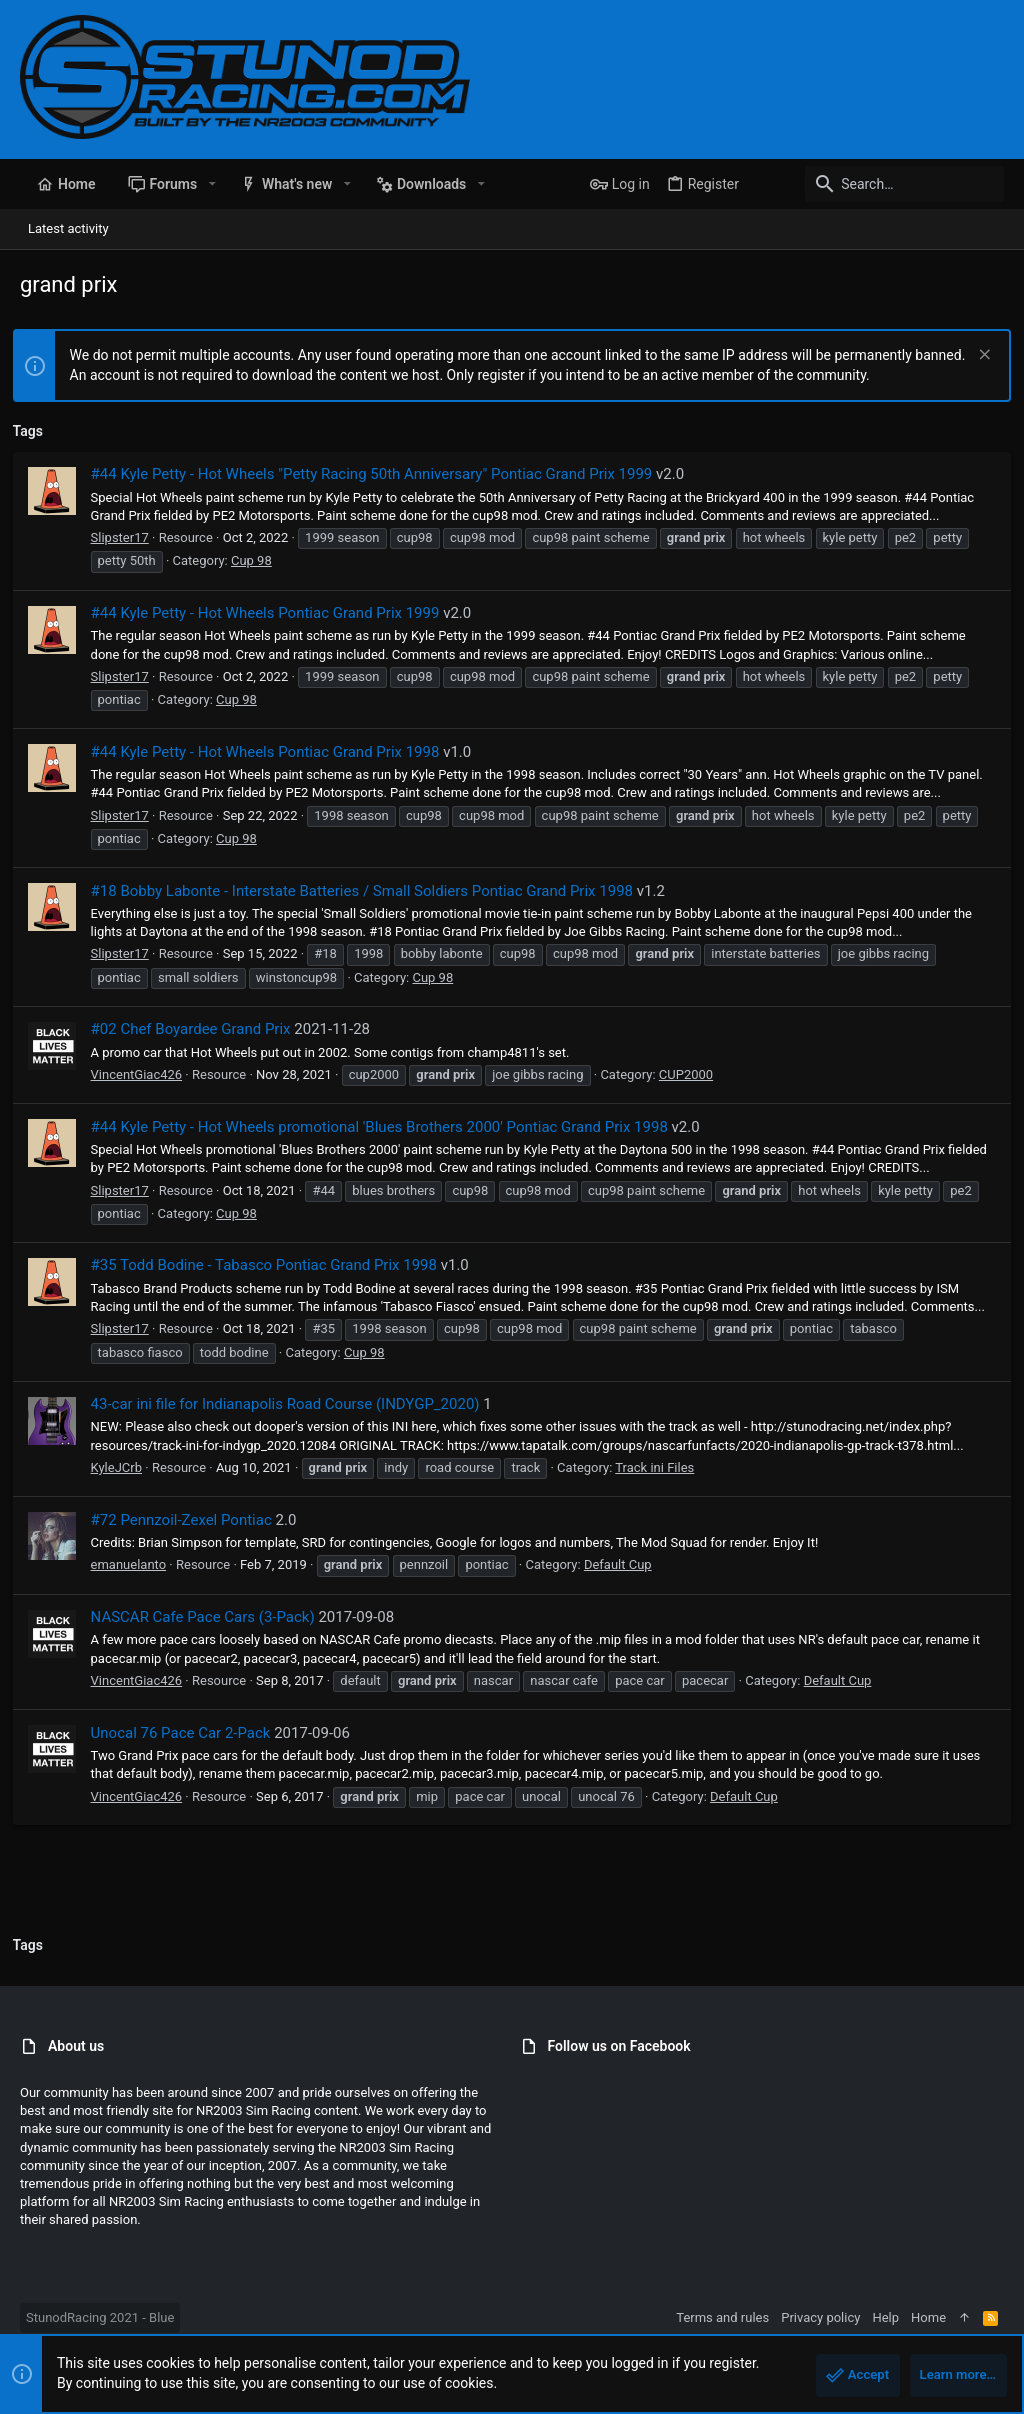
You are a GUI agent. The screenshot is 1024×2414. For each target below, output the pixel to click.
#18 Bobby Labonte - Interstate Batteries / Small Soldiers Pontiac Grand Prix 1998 (369, 891)
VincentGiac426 (144, 1074)
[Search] (879, 184)
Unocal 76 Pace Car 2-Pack (188, 1751)
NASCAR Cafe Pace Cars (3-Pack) (210, 1635)
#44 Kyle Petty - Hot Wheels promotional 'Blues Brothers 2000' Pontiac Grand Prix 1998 (386, 1127)
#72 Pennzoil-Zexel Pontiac (188, 1538)
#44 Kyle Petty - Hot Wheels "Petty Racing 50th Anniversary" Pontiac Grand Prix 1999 (379, 474)
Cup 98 (258, 560)
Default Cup (625, 1583)
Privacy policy (820, 2317)
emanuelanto (136, 1583)
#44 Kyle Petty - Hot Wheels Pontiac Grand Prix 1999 (272, 613)
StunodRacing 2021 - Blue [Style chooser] (100, 2317)
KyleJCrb (123, 1485)
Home (928, 2317)
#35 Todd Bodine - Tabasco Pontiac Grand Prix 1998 (271, 1265)
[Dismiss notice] (975, 356)
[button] (211, 184)
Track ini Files (662, 1485)
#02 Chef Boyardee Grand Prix (198, 1029)
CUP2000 (693, 1074)
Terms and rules (722, 2317)
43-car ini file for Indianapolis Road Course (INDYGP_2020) (292, 1422)
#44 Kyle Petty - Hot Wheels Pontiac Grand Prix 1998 (272, 752)
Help (885, 2317)
